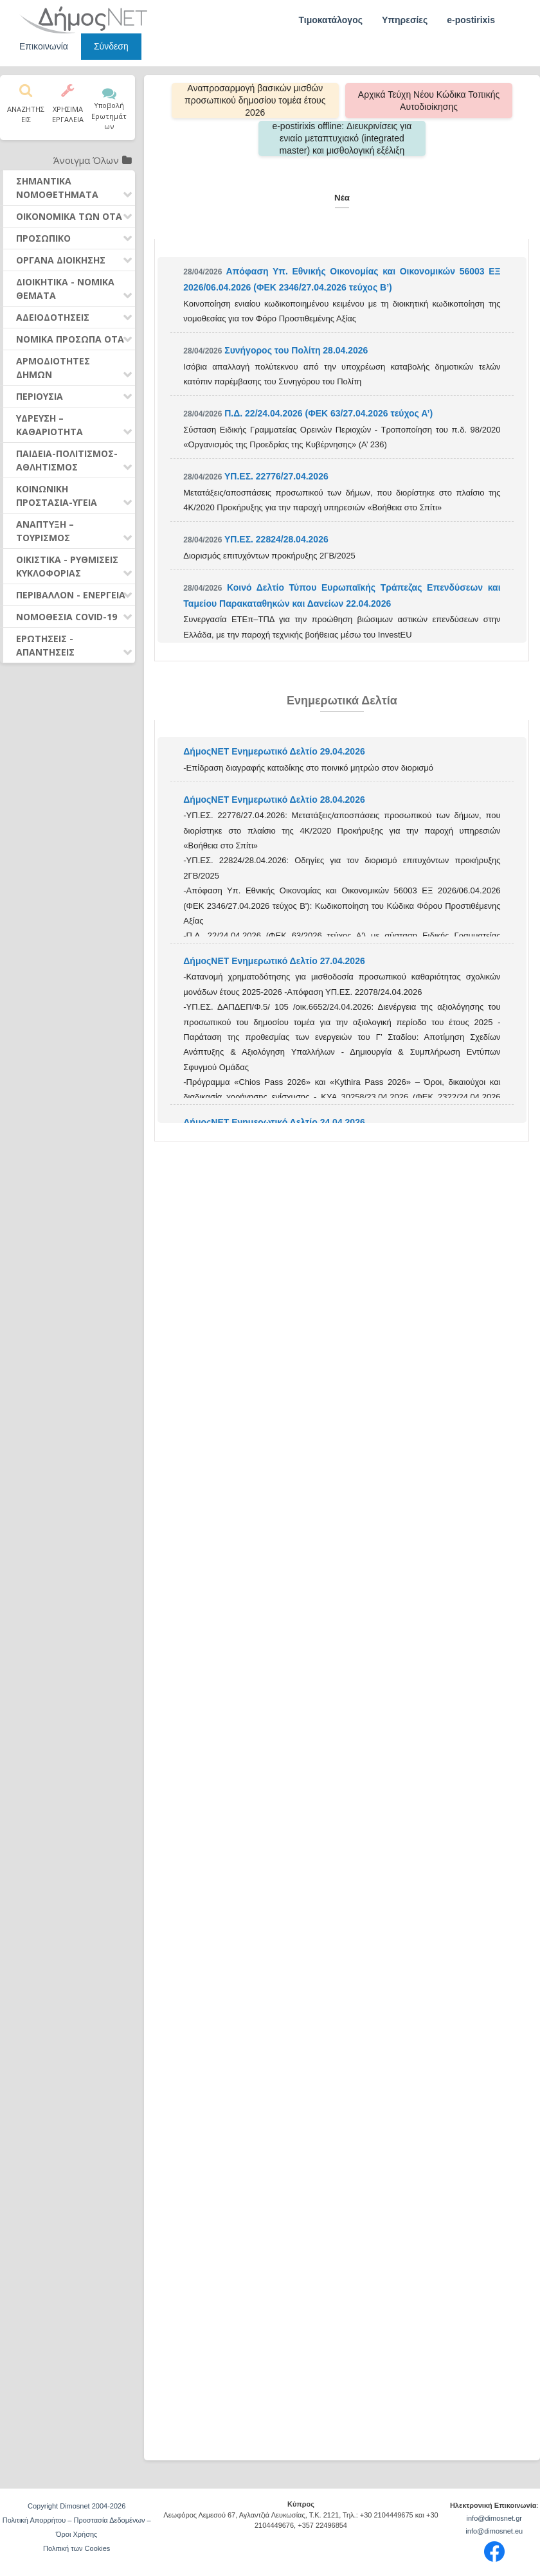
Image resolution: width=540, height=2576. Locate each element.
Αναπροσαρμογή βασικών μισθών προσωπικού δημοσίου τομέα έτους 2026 (258, 100)
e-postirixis (471, 20)
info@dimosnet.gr (494, 2518)
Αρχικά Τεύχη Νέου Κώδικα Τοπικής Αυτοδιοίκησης (426, 100)
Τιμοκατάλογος (330, 20)
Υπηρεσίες (405, 20)
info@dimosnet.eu (494, 2531)
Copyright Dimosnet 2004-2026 (76, 2506)
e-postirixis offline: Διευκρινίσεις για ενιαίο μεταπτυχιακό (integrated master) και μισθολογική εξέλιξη (341, 138)
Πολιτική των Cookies (76, 2548)
